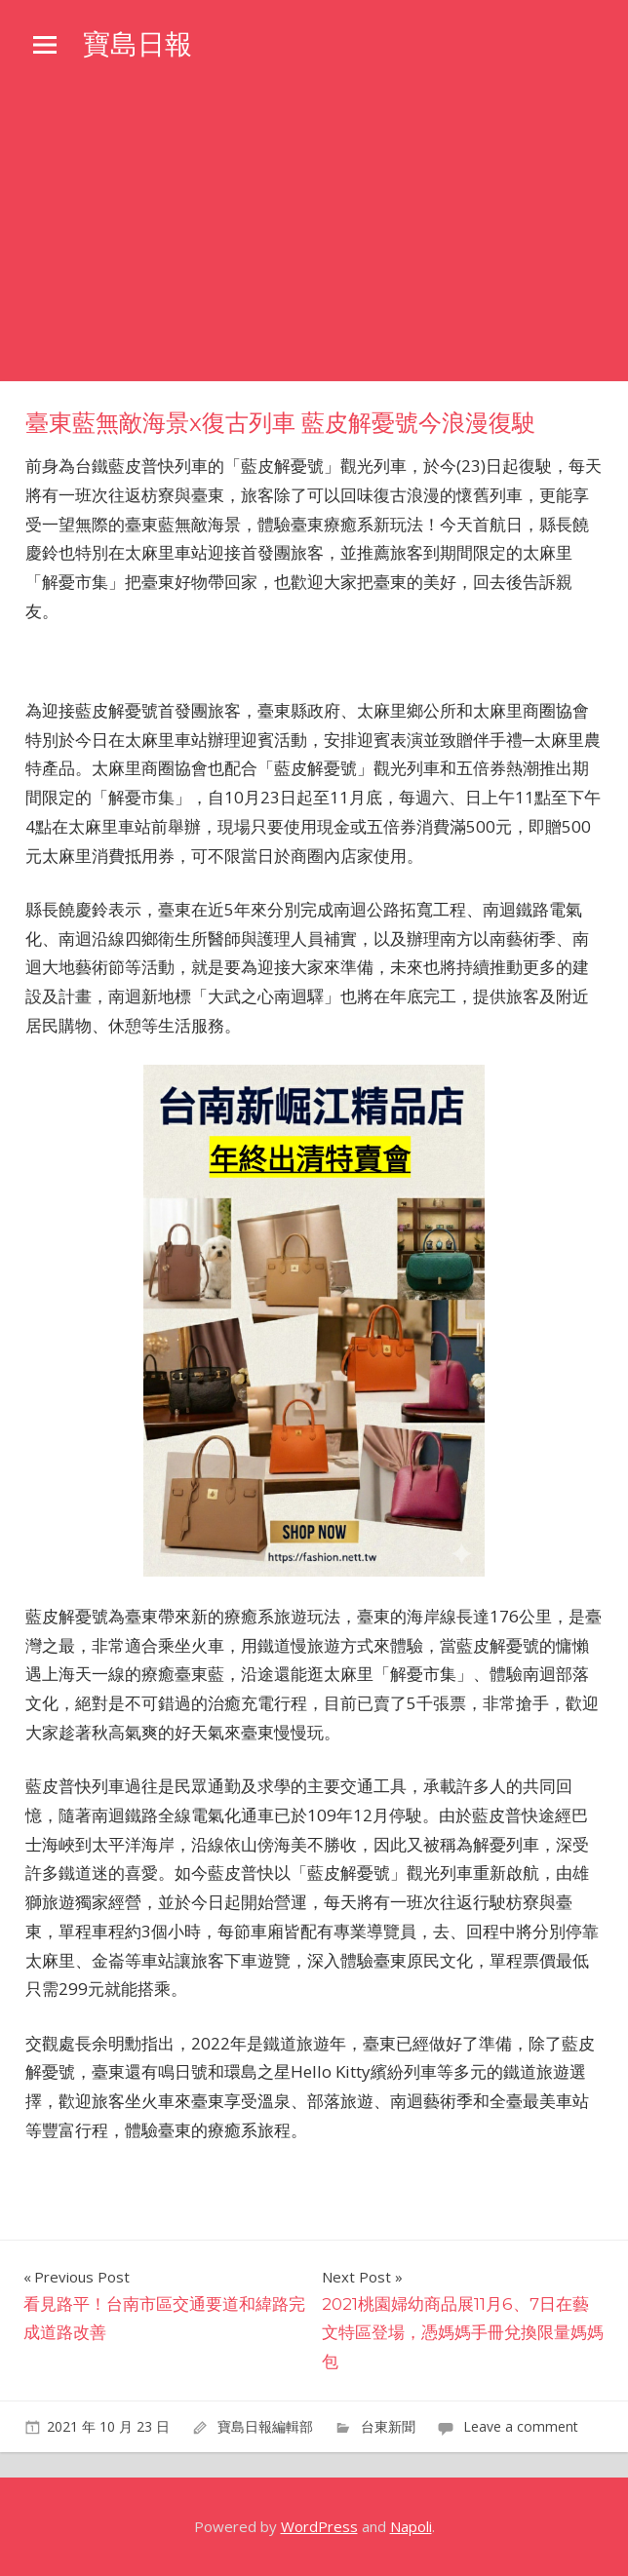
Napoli (411, 2526)
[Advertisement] (314, 234)
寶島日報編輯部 (265, 2426)
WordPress (319, 2526)
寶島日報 (137, 43)
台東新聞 (388, 2426)
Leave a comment (520, 2426)
